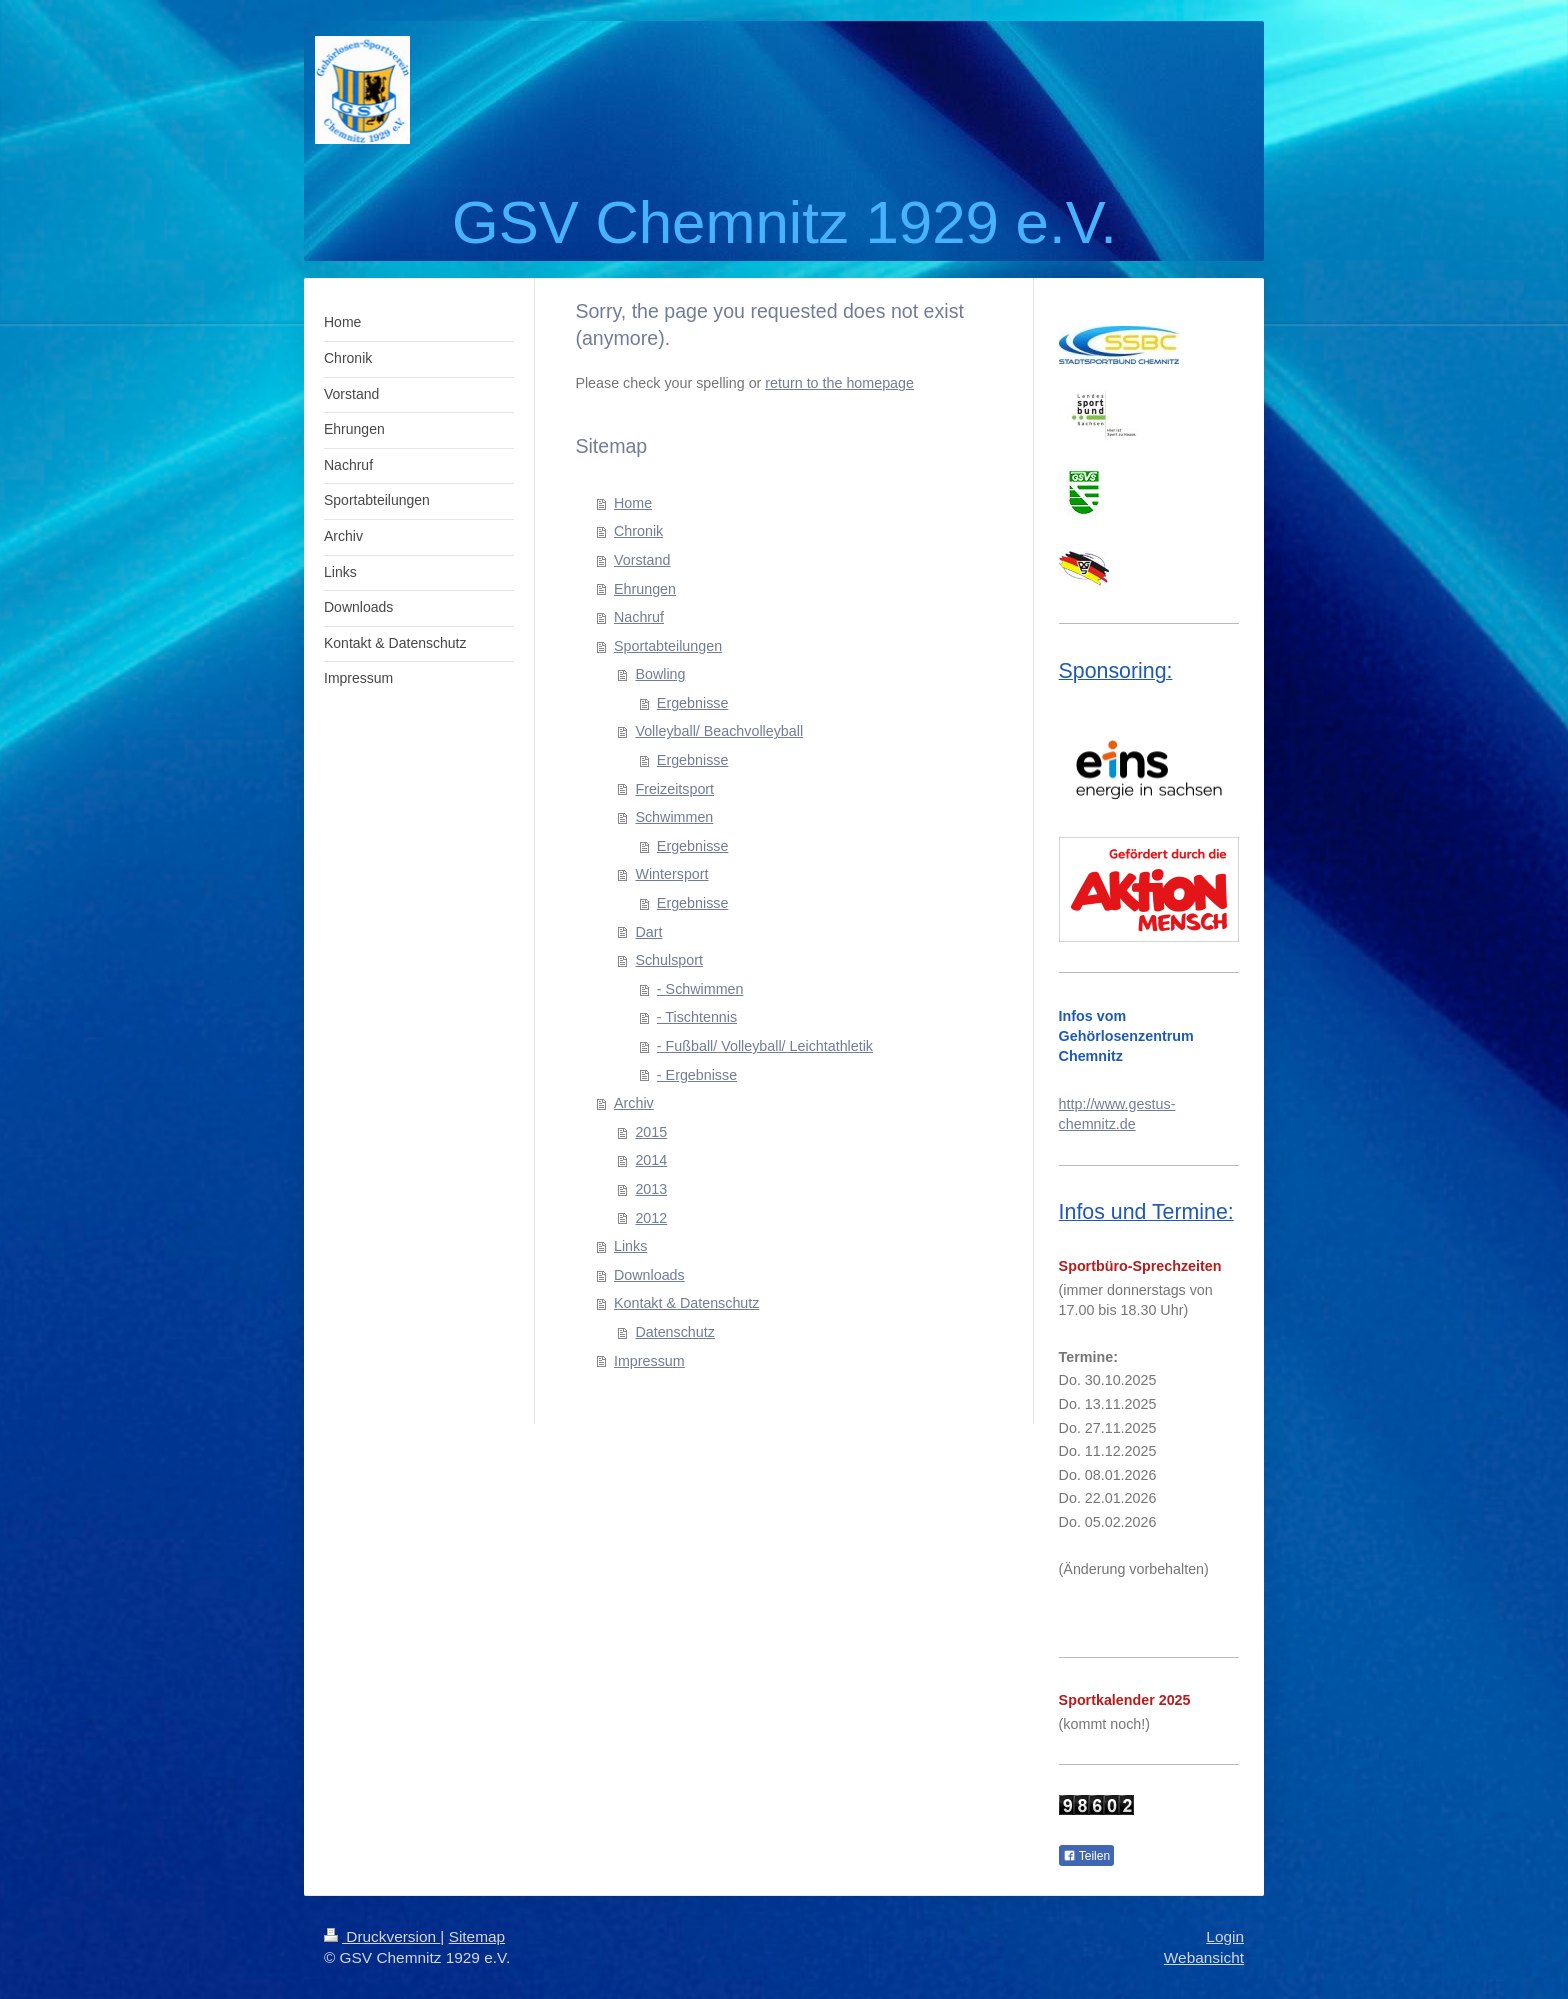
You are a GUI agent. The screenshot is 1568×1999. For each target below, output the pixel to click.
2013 (651, 1189)
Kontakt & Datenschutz (686, 1303)
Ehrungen (645, 589)
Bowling (660, 674)
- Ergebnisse (697, 1075)
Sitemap (477, 1936)
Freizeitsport (674, 789)
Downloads (649, 1275)
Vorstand (642, 560)
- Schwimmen (700, 989)
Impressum (649, 1361)
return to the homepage (839, 383)
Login (1225, 1936)
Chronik (638, 531)
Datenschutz (674, 1332)
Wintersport (671, 874)
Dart (648, 932)
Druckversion (382, 1936)
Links (630, 1246)
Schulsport (669, 960)
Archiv (634, 1103)
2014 (651, 1160)
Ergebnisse (693, 703)
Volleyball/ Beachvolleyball (719, 731)
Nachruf (639, 617)
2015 (651, 1132)
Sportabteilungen (668, 646)
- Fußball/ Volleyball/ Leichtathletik (765, 1046)
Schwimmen (674, 817)
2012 (651, 1218)
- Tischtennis (697, 1017)
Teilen (1086, 1856)
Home (633, 503)
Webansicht (1204, 1957)
